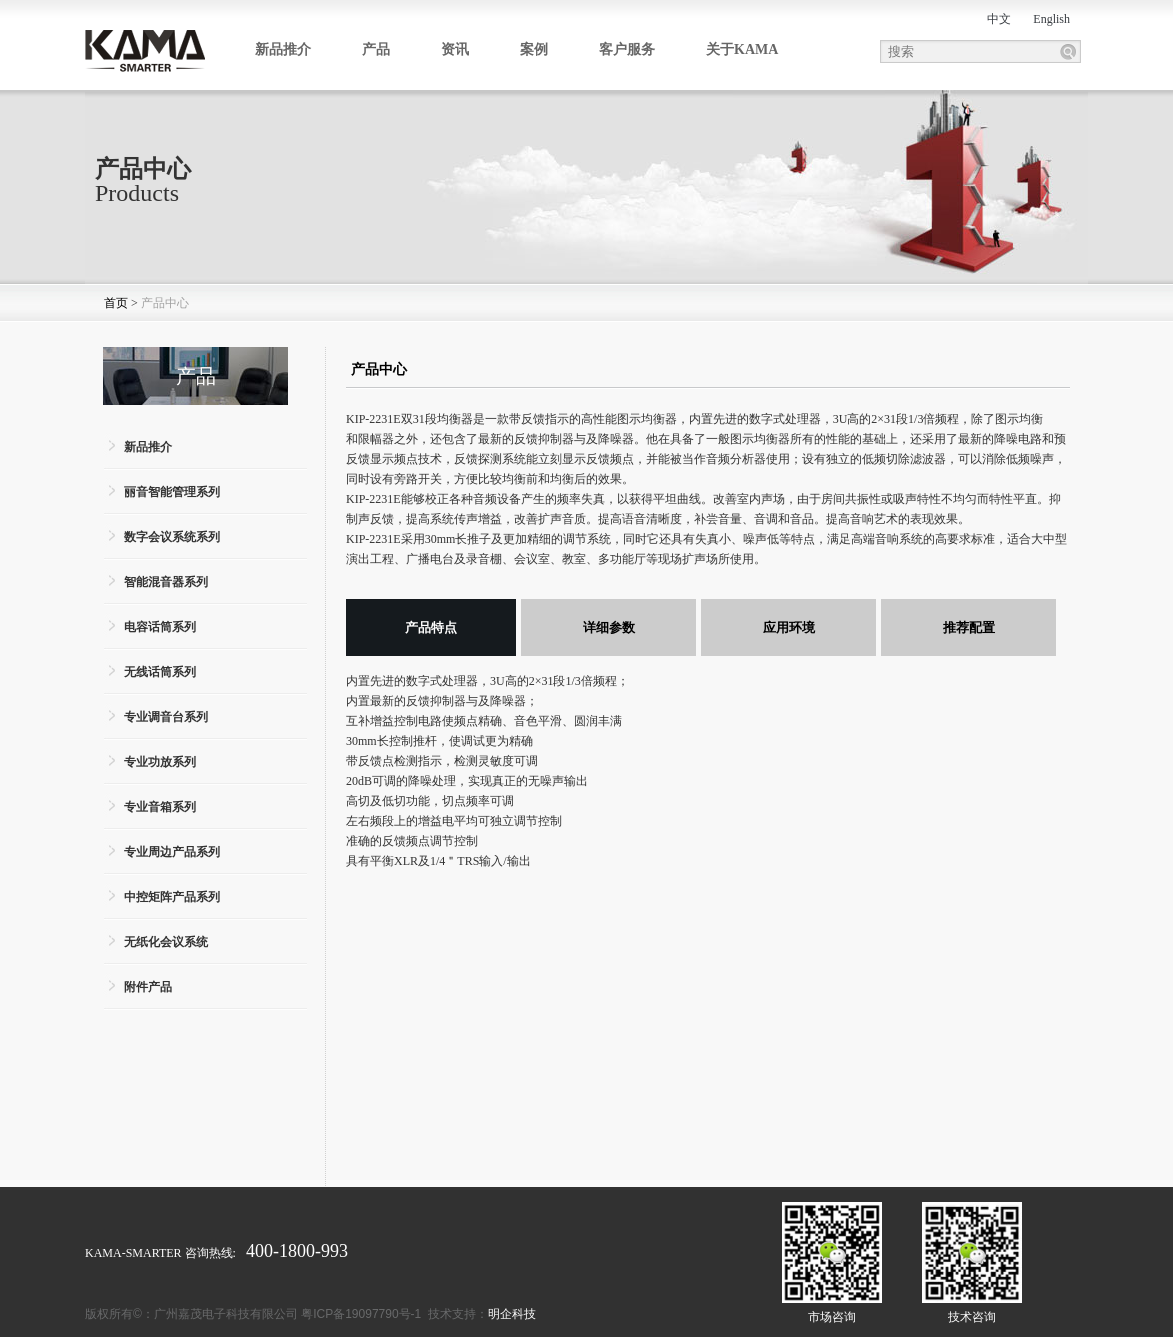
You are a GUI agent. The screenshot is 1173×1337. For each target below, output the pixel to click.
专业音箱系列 (160, 807)
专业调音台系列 (166, 717)
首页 (116, 303)
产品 (376, 49)
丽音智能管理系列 (172, 492)
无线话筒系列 (160, 672)
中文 (999, 19)
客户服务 (627, 49)
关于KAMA (742, 49)
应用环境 (789, 627)
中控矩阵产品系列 (172, 897)
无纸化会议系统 (166, 942)
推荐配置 (969, 627)
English (1051, 19)
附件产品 (148, 987)
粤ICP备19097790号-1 (361, 1314)
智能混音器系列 (166, 582)
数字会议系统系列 (172, 537)
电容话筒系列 (160, 627)
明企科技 (512, 1314)
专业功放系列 (160, 762)
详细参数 (609, 627)
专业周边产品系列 (172, 852)
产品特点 (431, 627)
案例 (534, 49)
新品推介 (283, 49)
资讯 (455, 49)
